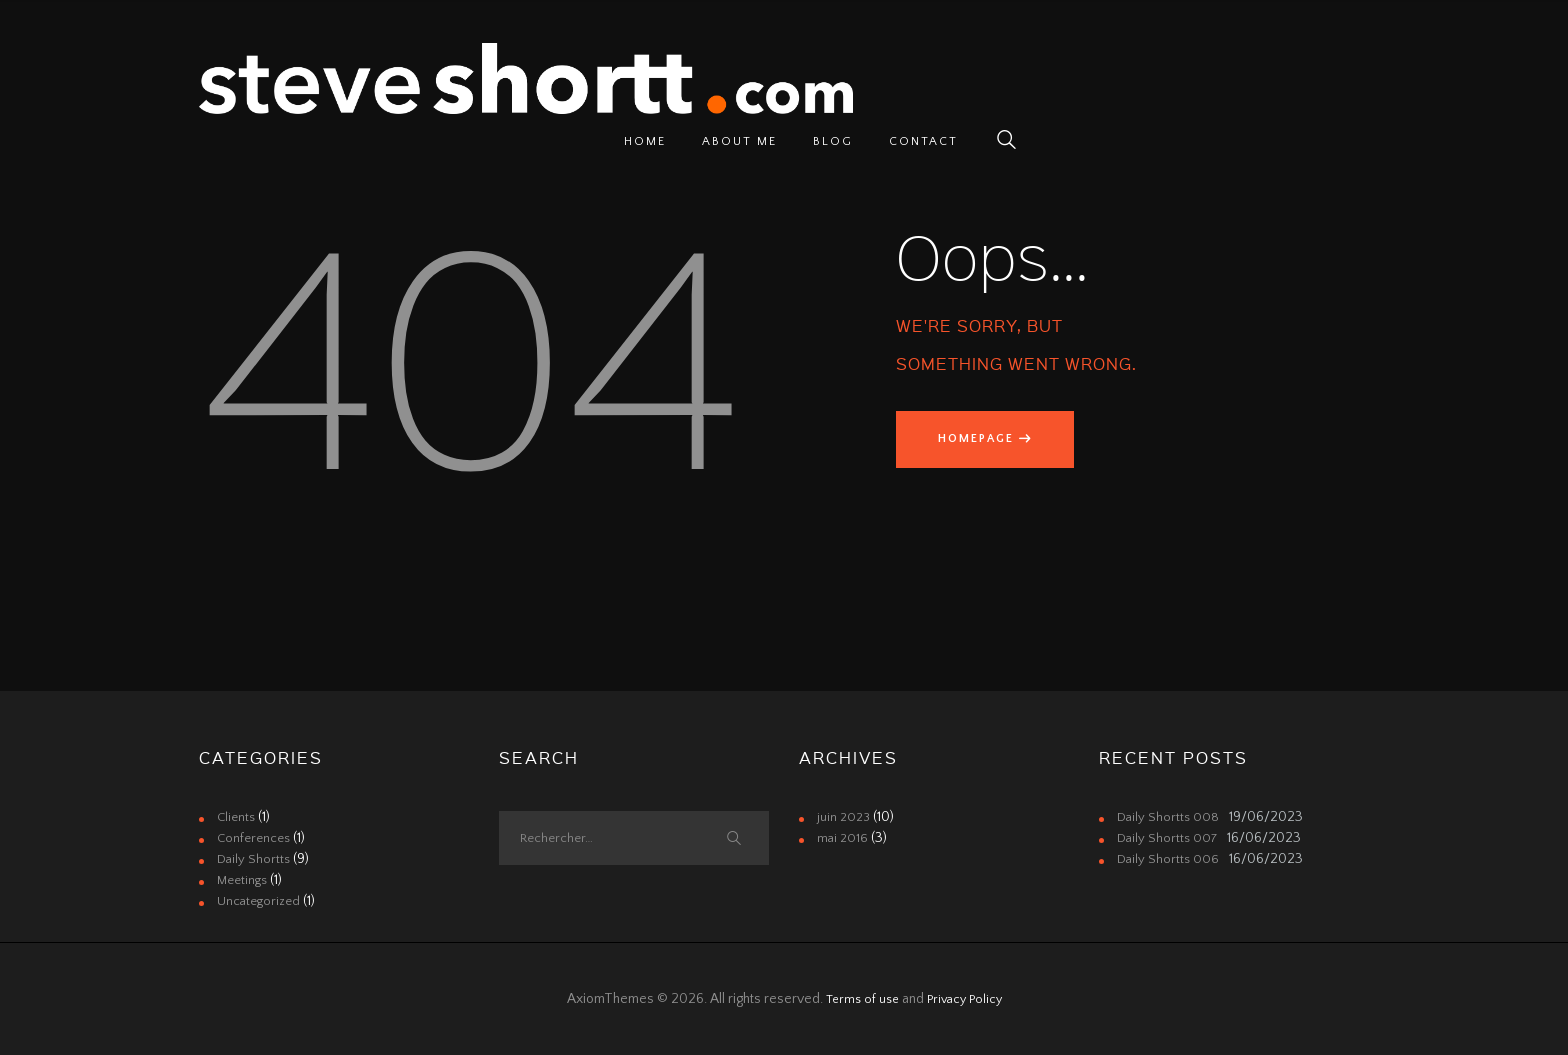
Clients (237, 817)
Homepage (982, 441)
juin (845, 817)
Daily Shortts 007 (1169, 838)
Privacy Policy (968, 999)
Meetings (244, 880)
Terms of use (859, 999)
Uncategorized (260, 901)
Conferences (256, 838)
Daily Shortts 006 (1169, 859)
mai (843, 838)
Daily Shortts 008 (1169, 817)
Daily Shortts (255, 859)
